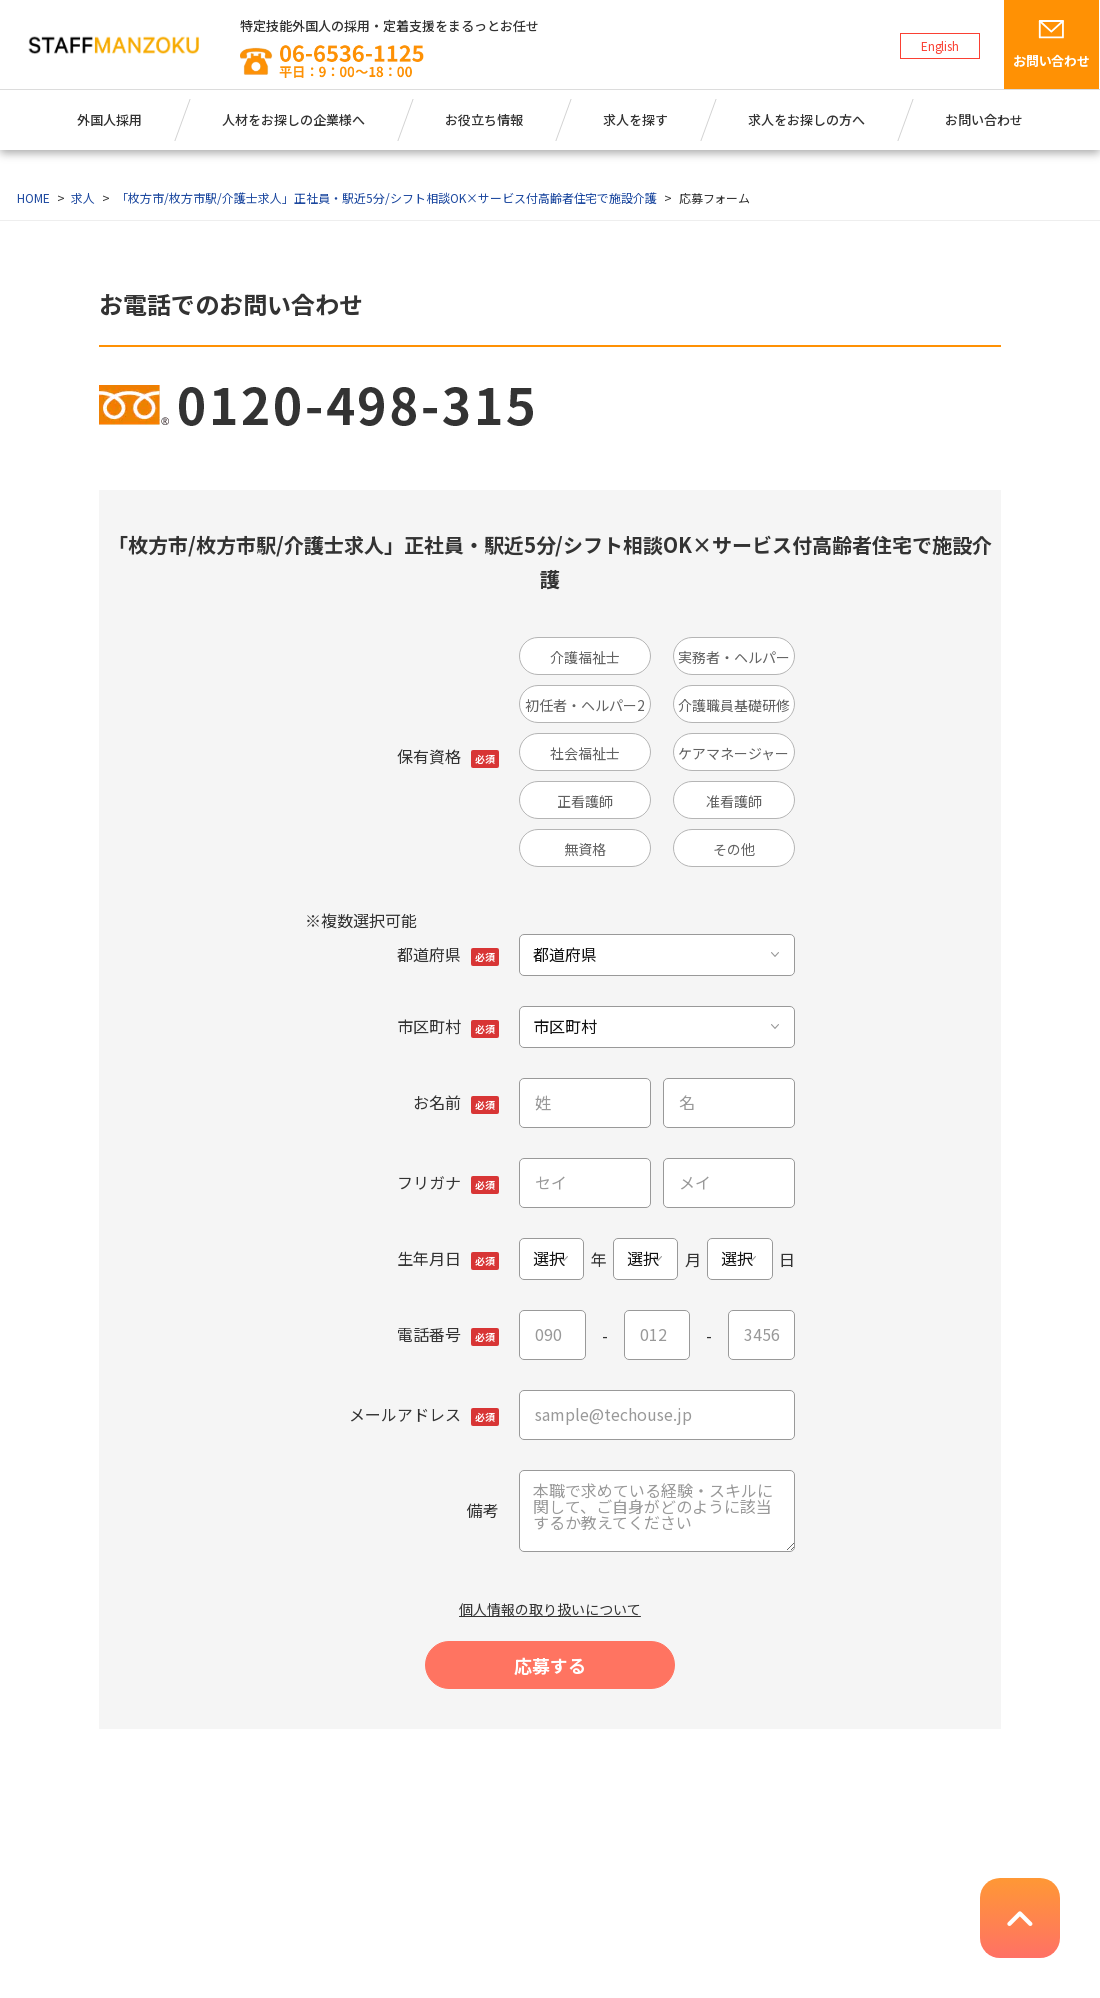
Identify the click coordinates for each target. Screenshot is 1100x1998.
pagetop (1020, 1918)
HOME (33, 197)
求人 (83, 197)
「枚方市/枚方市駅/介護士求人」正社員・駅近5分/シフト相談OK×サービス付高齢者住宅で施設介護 (386, 197)
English (940, 45)
